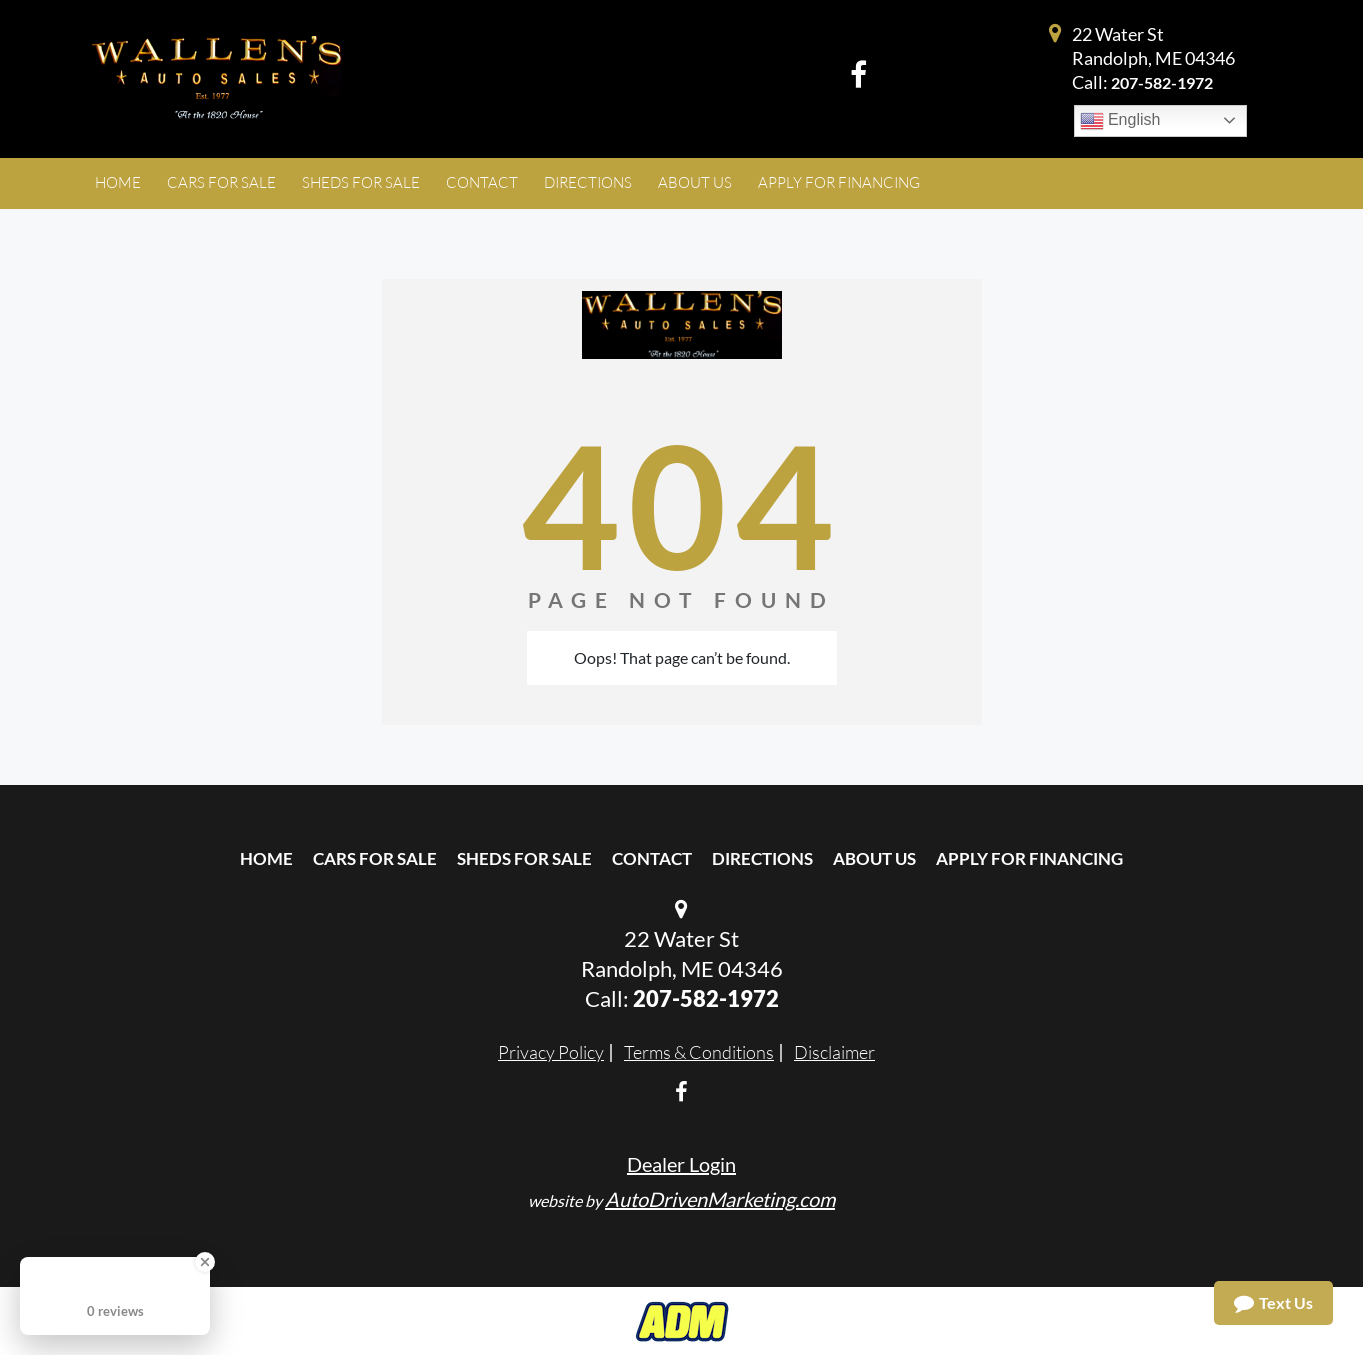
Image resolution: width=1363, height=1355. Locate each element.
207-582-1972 (1162, 82)
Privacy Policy (551, 1052)
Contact (652, 858)
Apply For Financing (1029, 858)
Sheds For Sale (524, 858)
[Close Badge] (205, 1262)
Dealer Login (681, 1164)
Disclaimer (834, 1052)
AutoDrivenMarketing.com (720, 1199)
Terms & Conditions (699, 1052)
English (1120, 121)
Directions (762, 858)
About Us (874, 858)
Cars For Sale (375, 858)
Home (266, 858)
